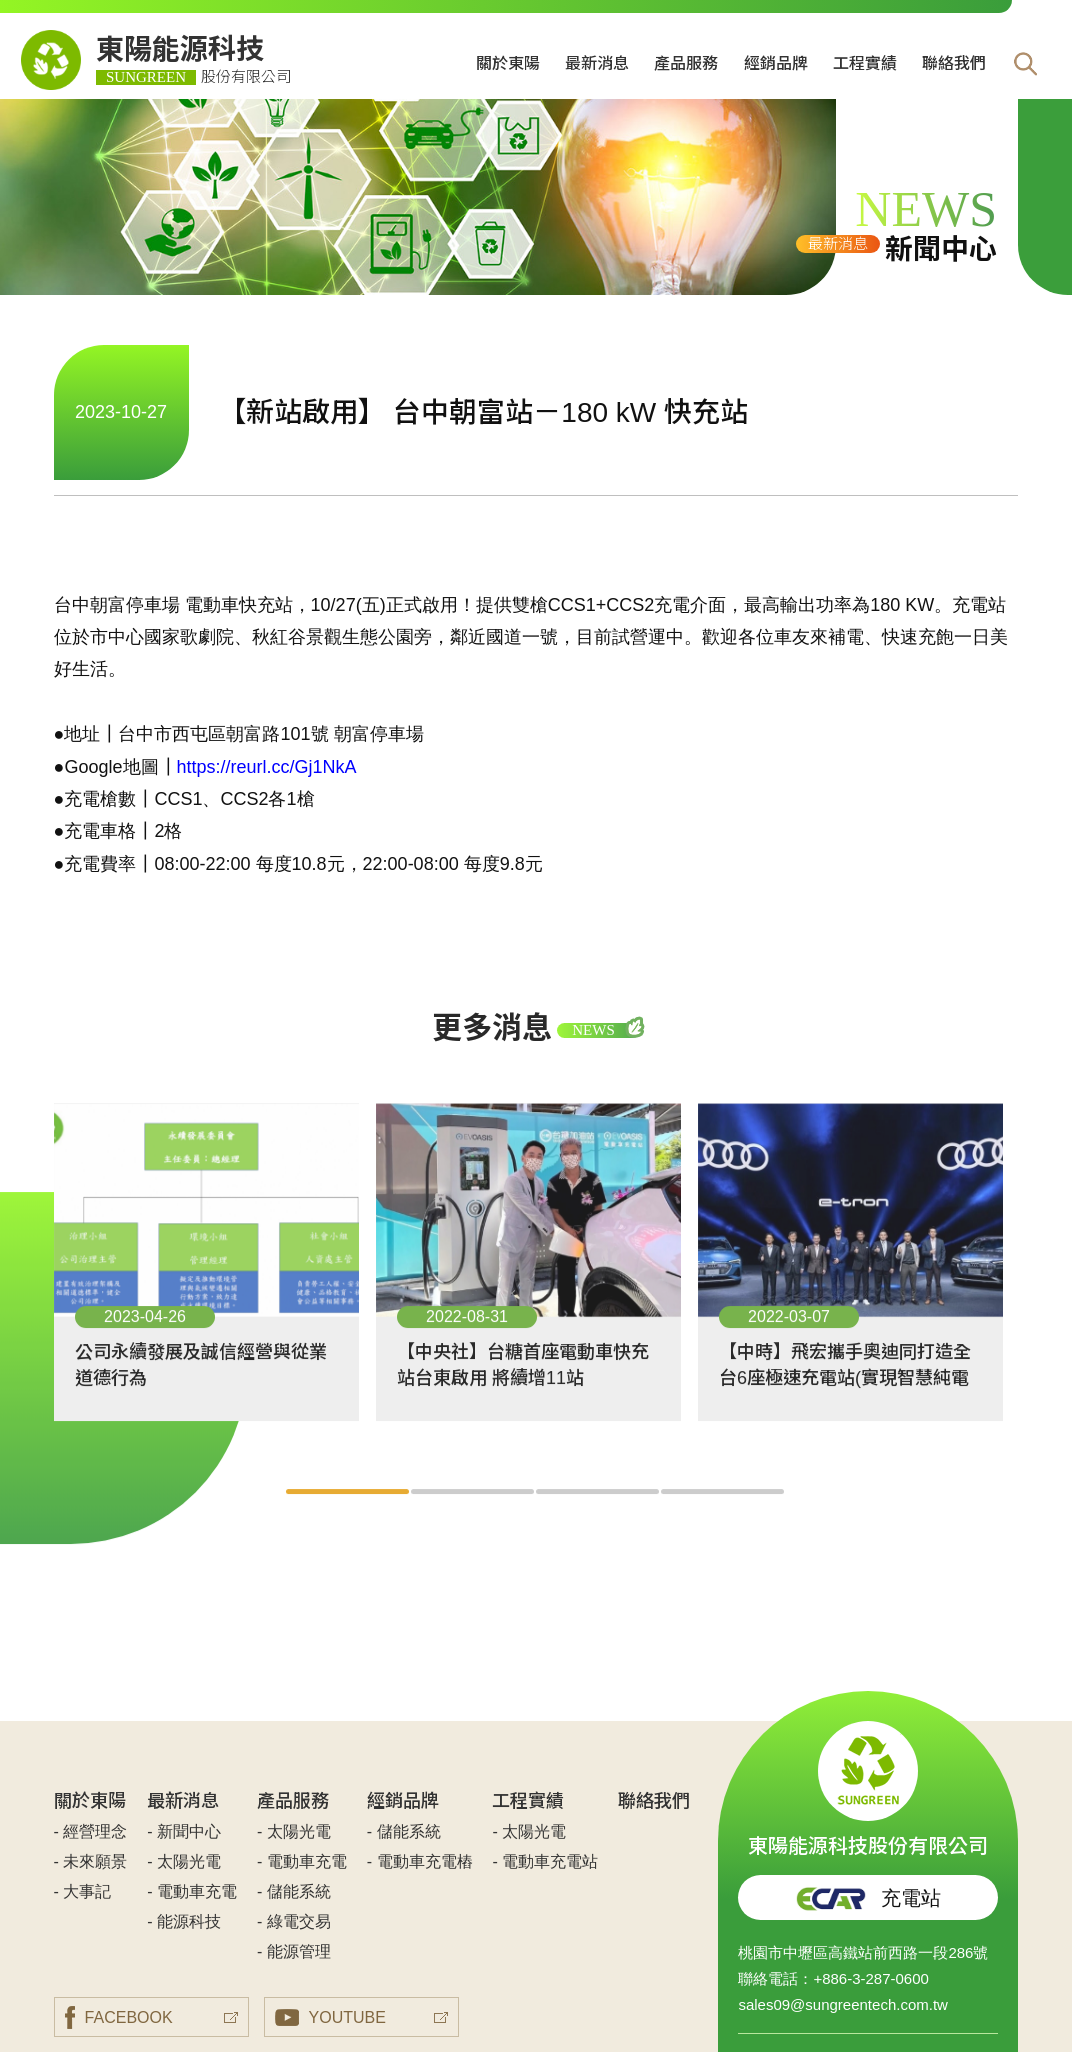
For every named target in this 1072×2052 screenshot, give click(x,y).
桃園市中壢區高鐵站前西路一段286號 (863, 1952)
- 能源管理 (294, 1951)
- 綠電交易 (294, 1921)
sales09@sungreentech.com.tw (843, 2004)
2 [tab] (473, 1513)
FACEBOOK (119, 2017)
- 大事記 (83, 1891)
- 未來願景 (91, 1861)
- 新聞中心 (184, 1831)
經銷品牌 (776, 63)
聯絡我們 (954, 63)
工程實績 (865, 63)
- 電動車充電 (192, 1891)
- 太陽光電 (184, 1861)
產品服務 (686, 63)
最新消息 (597, 63)
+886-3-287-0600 (871, 1978)
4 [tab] (723, 1513)
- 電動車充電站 (545, 1861)
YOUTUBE (330, 2018)
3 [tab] (598, 1513)
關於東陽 (508, 63)
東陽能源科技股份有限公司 (868, 1790)
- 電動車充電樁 (420, 1861)
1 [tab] (348, 1513)
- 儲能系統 (294, 1891)
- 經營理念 (91, 1831)
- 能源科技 (184, 1921)
